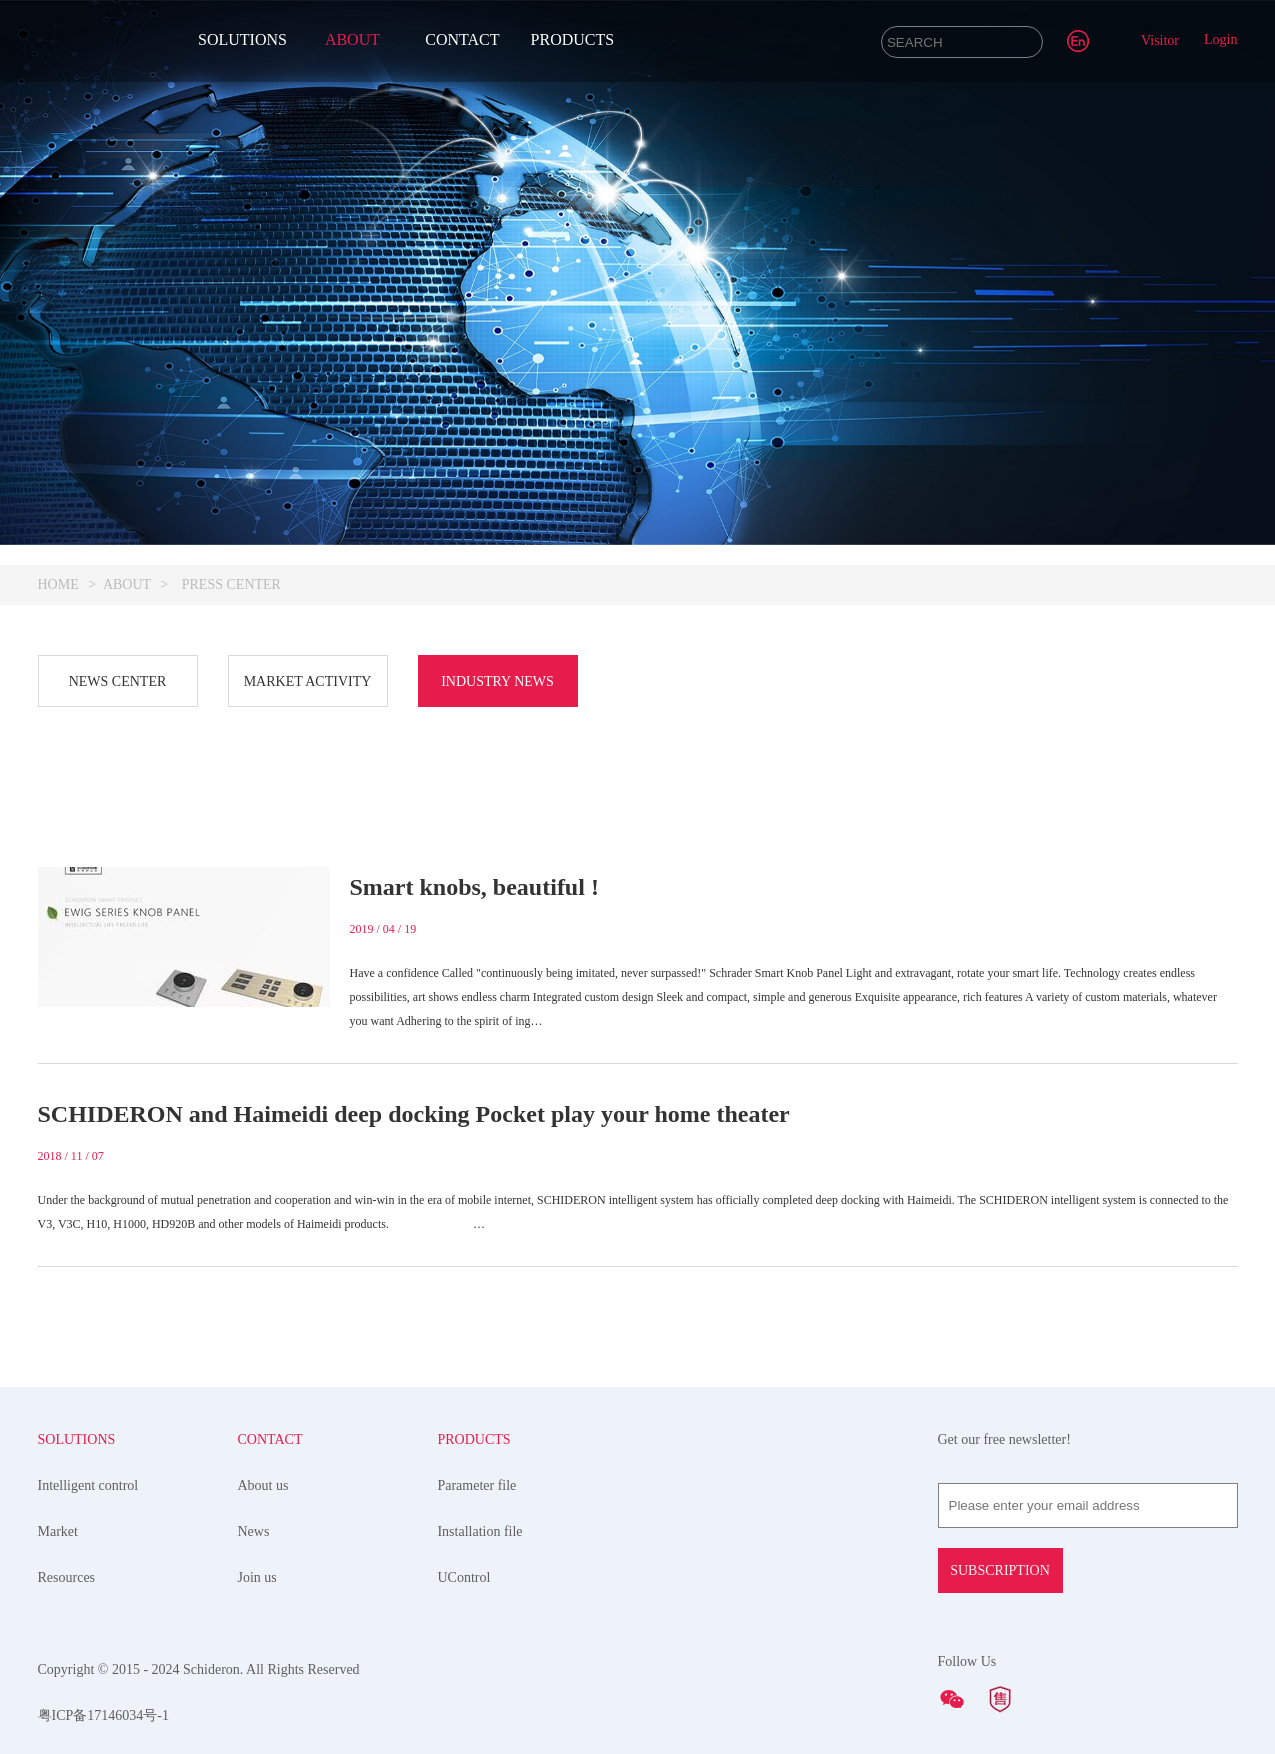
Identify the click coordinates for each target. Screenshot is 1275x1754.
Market (58, 1531)
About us (262, 1485)
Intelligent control (88, 1485)
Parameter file (476, 1485)
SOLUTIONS (242, 39)
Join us (256, 1577)
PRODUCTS (573, 39)
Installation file (479, 1531)
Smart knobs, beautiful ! (474, 887)
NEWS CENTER (118, 681)
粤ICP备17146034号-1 (103, 1715)
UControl (463, 1577)
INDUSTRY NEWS (497, 681)
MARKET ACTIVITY (308, 681)
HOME (58, 584)
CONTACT (462, 39)
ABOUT (352, 39)
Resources (67, 1577)
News (253, 1531)
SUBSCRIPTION (1000, 1570)
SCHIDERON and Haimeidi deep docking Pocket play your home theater (414, 1114)
